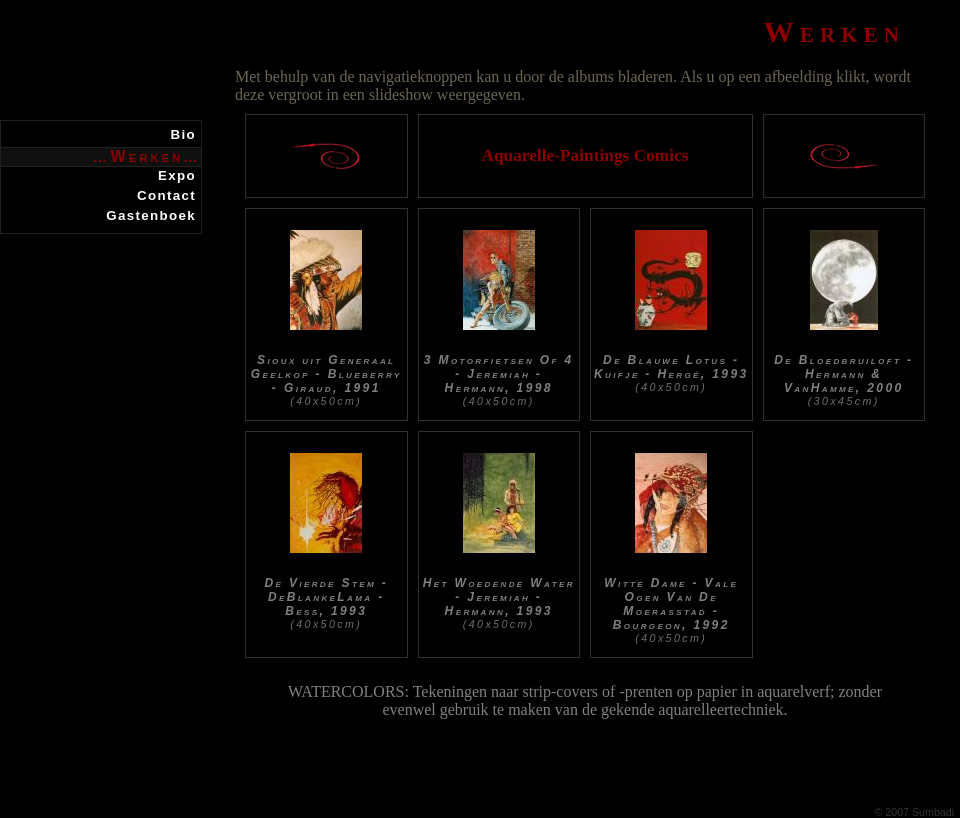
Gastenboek (151, 215)
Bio (183, 134)
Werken (147, 156)
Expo (177, 175)
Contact (166, 195)
